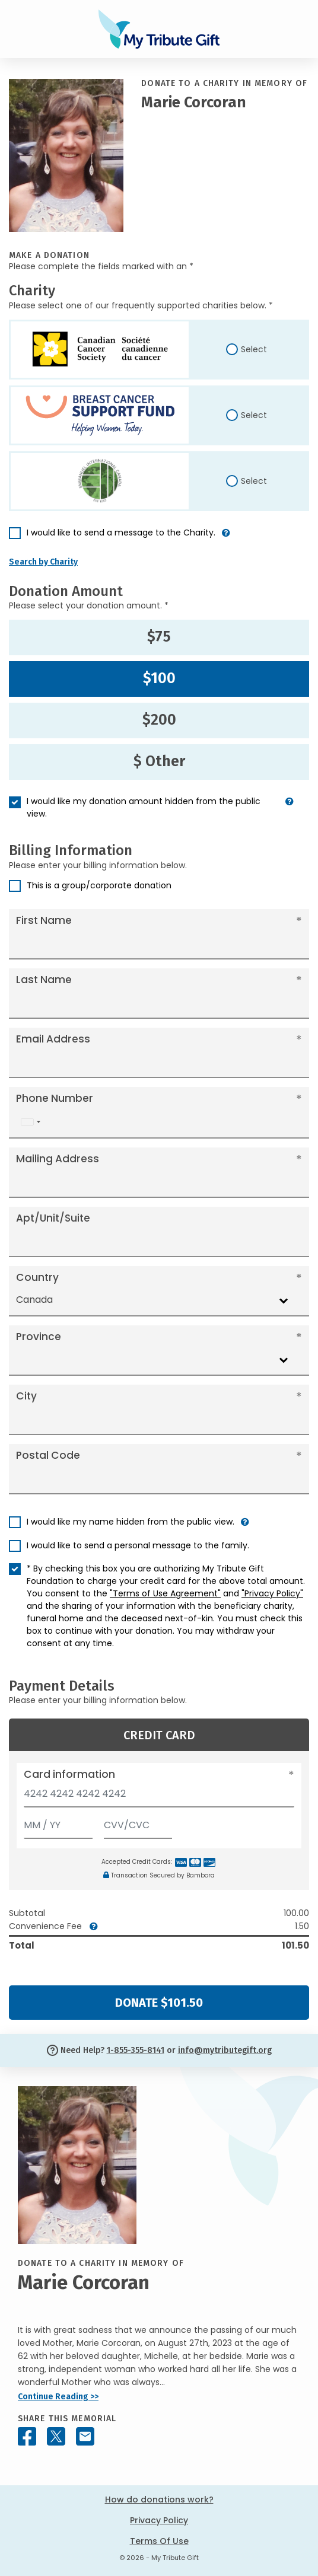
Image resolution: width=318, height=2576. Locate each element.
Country (37, 1277)
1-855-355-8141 (135, 2050)
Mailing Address (57, 1159)
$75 (159, 637)
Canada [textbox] (34, 1299)
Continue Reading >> (58, 2397)
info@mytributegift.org (225, 2050)
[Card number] (159, 1797)
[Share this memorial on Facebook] (27, 2436)
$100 (159, 678)
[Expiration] (58, 1822)
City (26, 1396)
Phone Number (54, 1098)
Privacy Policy (159, 2520)
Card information (69, 1774)
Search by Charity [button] (43, 562)
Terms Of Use (159, 2541)
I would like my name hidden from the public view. (130, 1522)
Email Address (53, 1039)
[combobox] (30, 1122)
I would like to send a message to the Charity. (121, 532)
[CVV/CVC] (138, 1822)
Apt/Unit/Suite (53, 1218)
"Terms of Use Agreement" (165, 1593)
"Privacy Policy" (272, 1593)
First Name (44, 920)
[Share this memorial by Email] (85, 2436)
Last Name (44, 980)
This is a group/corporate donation (99, 885)
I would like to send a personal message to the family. (138, 1545)
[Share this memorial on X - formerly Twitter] (56, 2436)
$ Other (159, 761)
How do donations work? (159, 2499)
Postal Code (48, 1455)
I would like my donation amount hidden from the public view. (143, 807)
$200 (159, 720)
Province (38, 1337)
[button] (226, 537)
